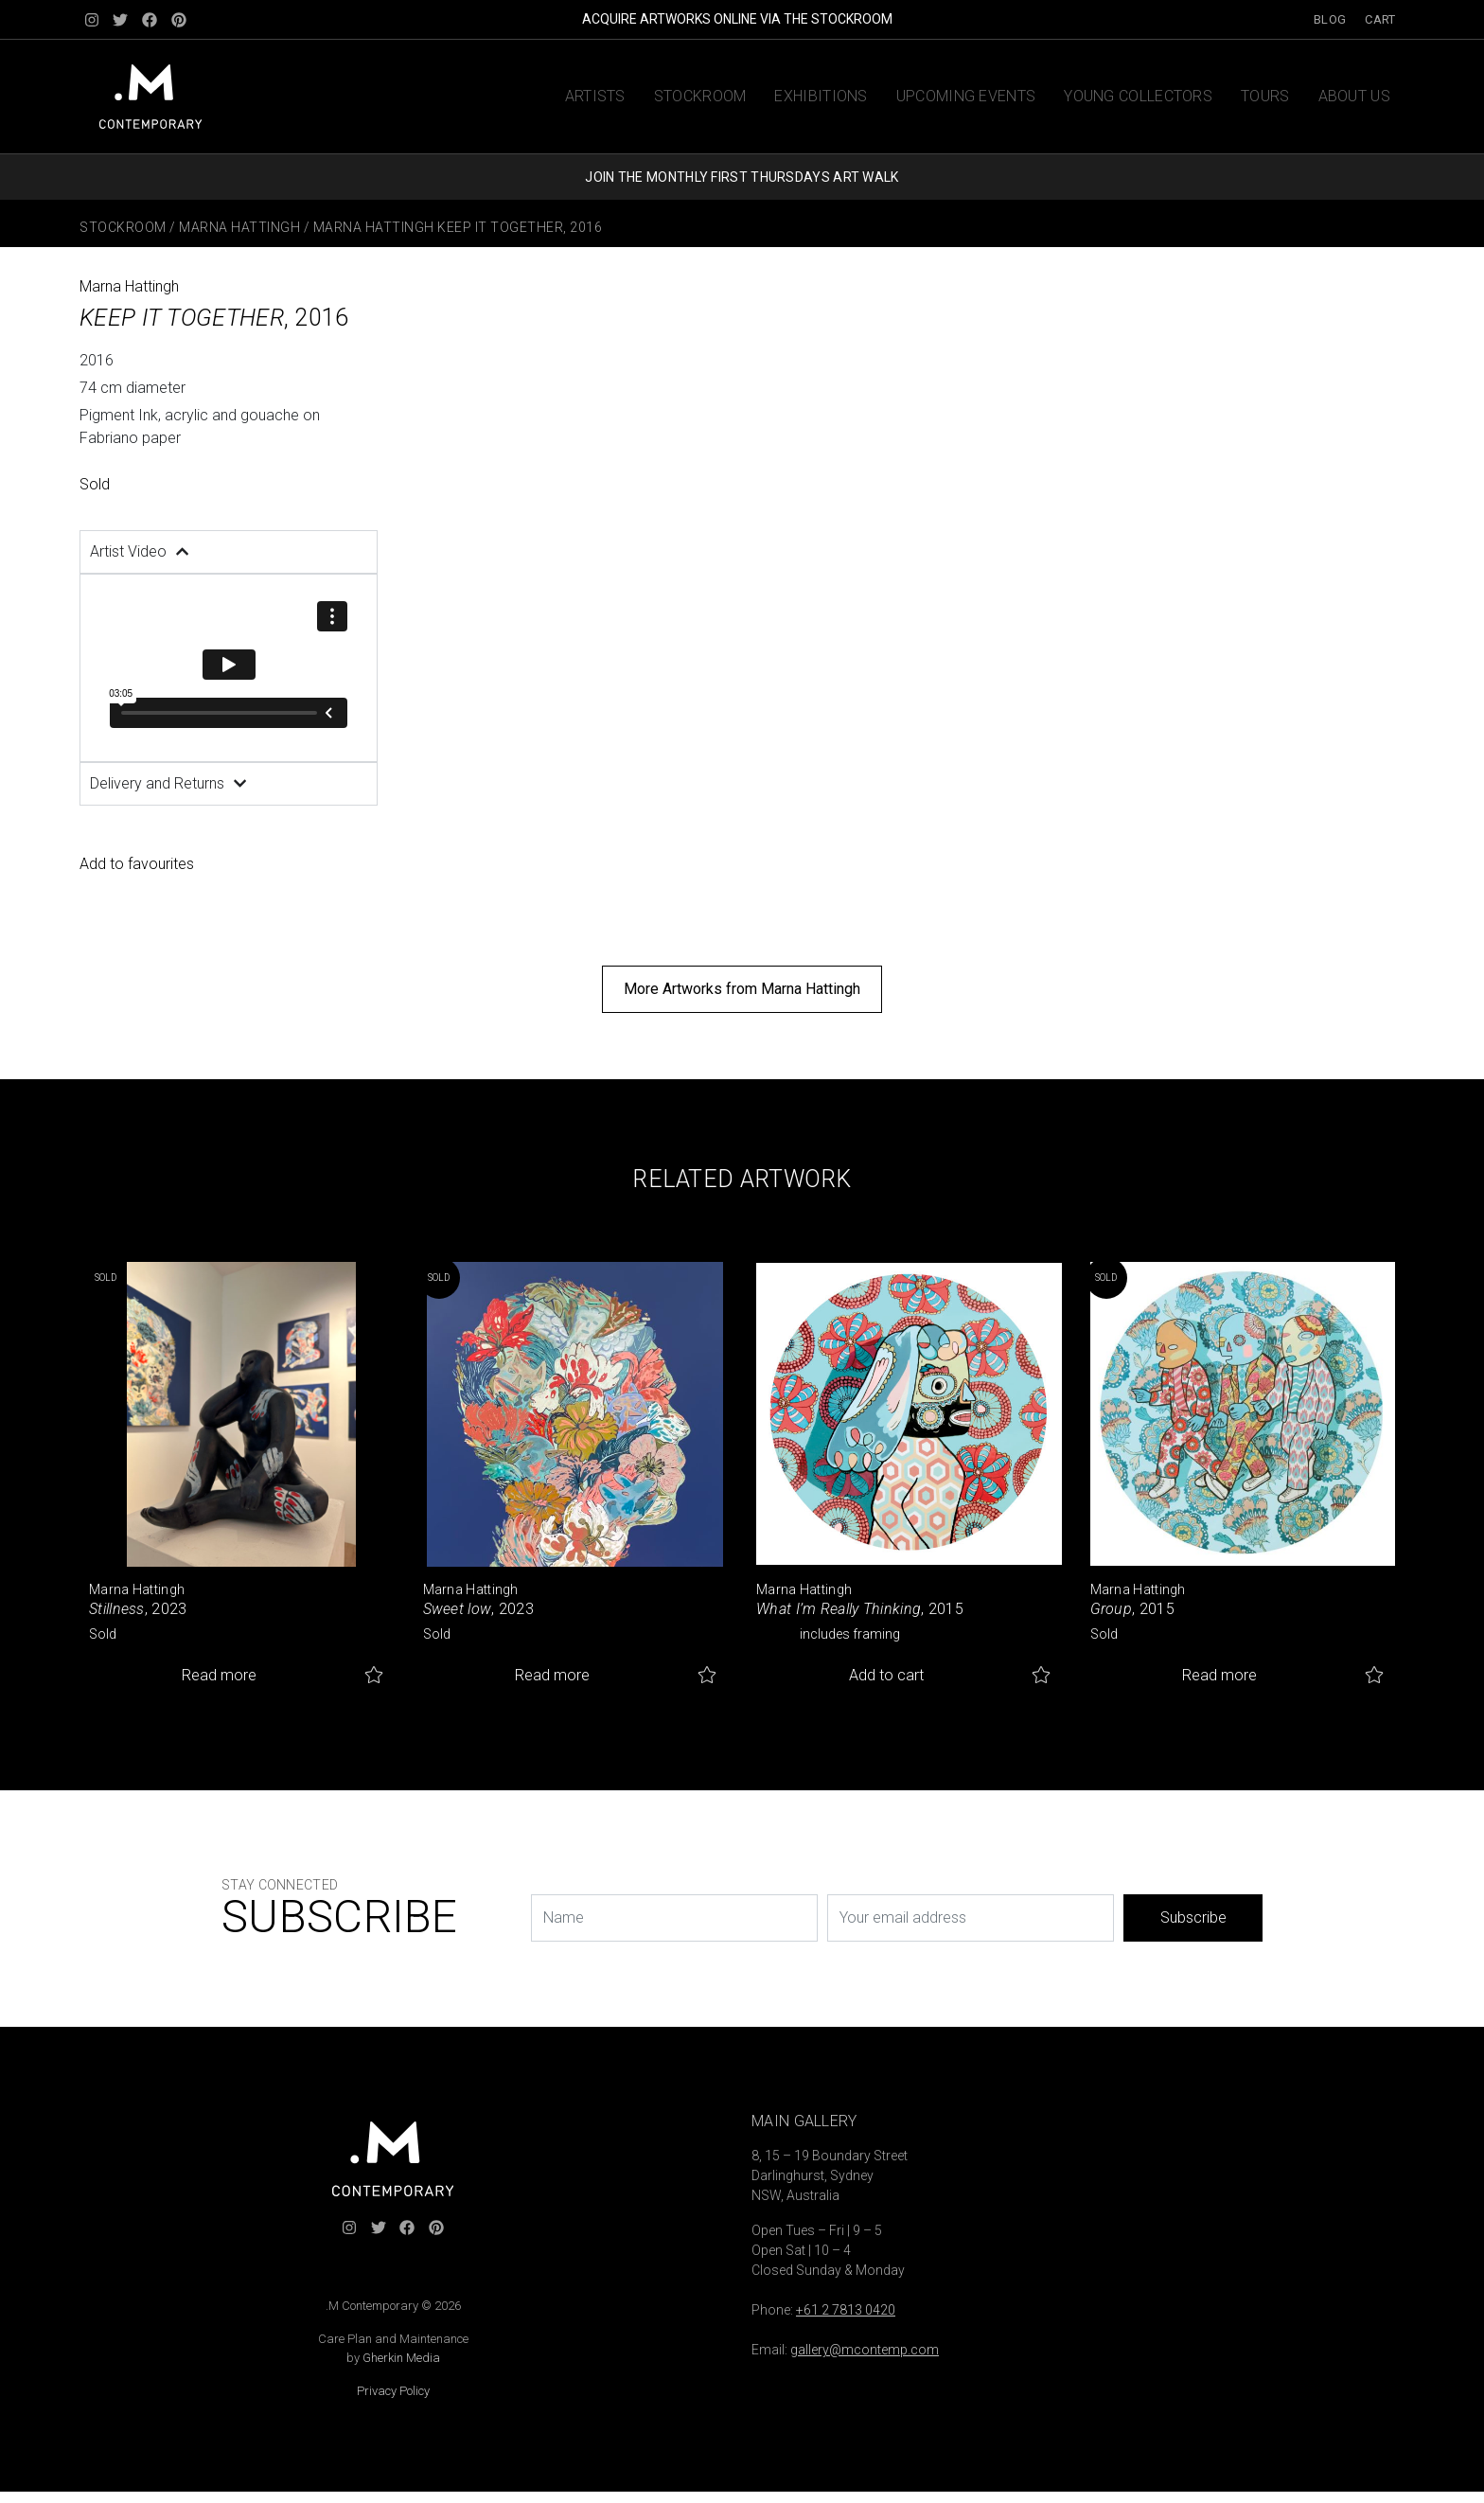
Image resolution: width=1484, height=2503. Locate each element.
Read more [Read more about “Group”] (1219, 1675)
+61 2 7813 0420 (845, 2309)
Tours (1265, 96)
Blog (1330, 19)
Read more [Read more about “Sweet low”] (552, 1675)
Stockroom (700, 96)
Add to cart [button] (886, 1675)
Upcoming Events (966, 96)
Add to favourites (137, 864)
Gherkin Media (401, 2358)
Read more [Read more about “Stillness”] (219, 1675)
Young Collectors (1138, 96)
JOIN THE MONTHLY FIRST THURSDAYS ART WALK (741, 177)
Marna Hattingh (239, 227)
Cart (1380, 19)
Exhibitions (820, 96)
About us (1354, 96)
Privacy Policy (393, 2391)
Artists (595, 96)
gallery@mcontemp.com (864, 2349)
